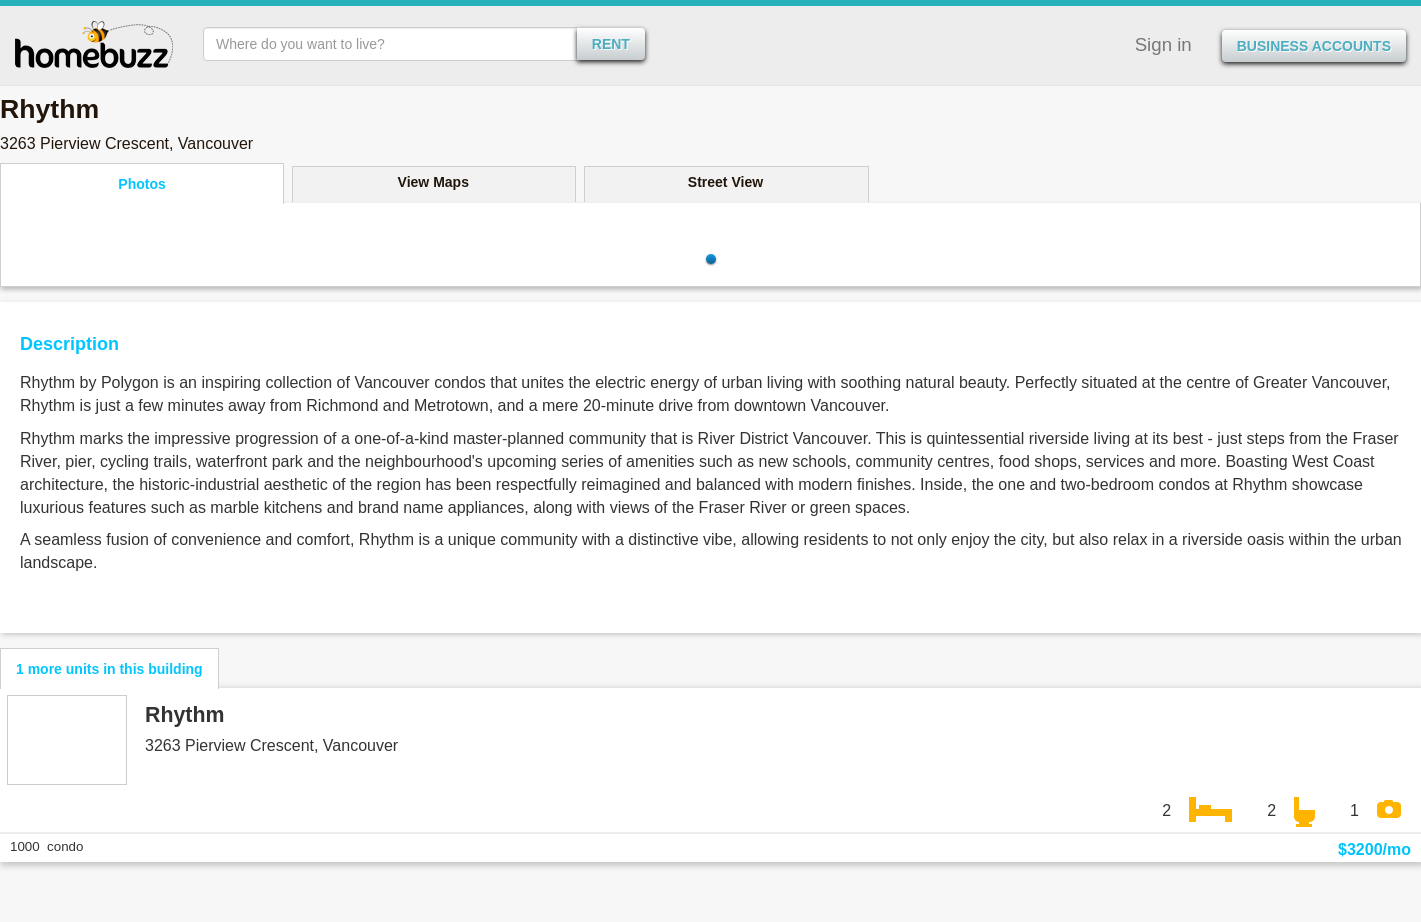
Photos (141, 184)
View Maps (433, 182)
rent (611, 44)
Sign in (1163, 44)
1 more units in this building (109, 669)
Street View (725, 182)
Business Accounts (1314, 46)
